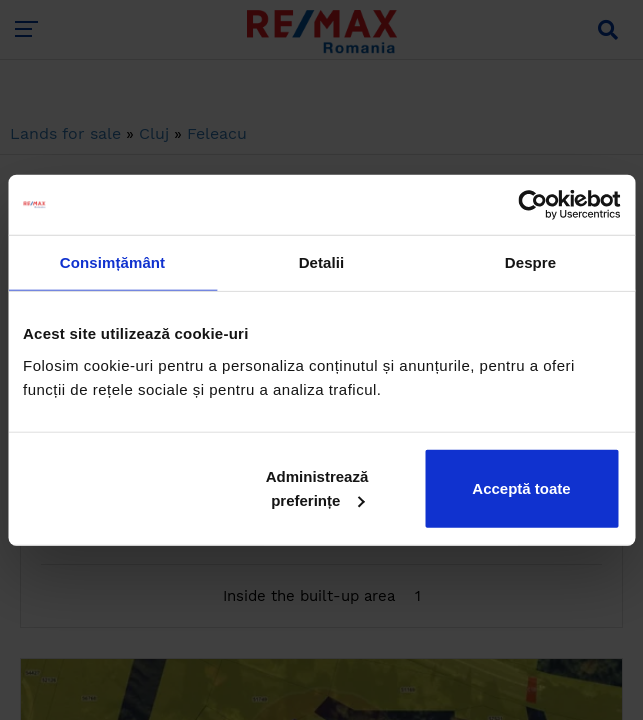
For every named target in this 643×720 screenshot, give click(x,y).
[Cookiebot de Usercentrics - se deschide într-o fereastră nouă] (532, 205)
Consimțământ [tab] (112, 262)
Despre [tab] (530, 262)
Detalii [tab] (322, 262)
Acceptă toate (521, 487)
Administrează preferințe (317, 487)
